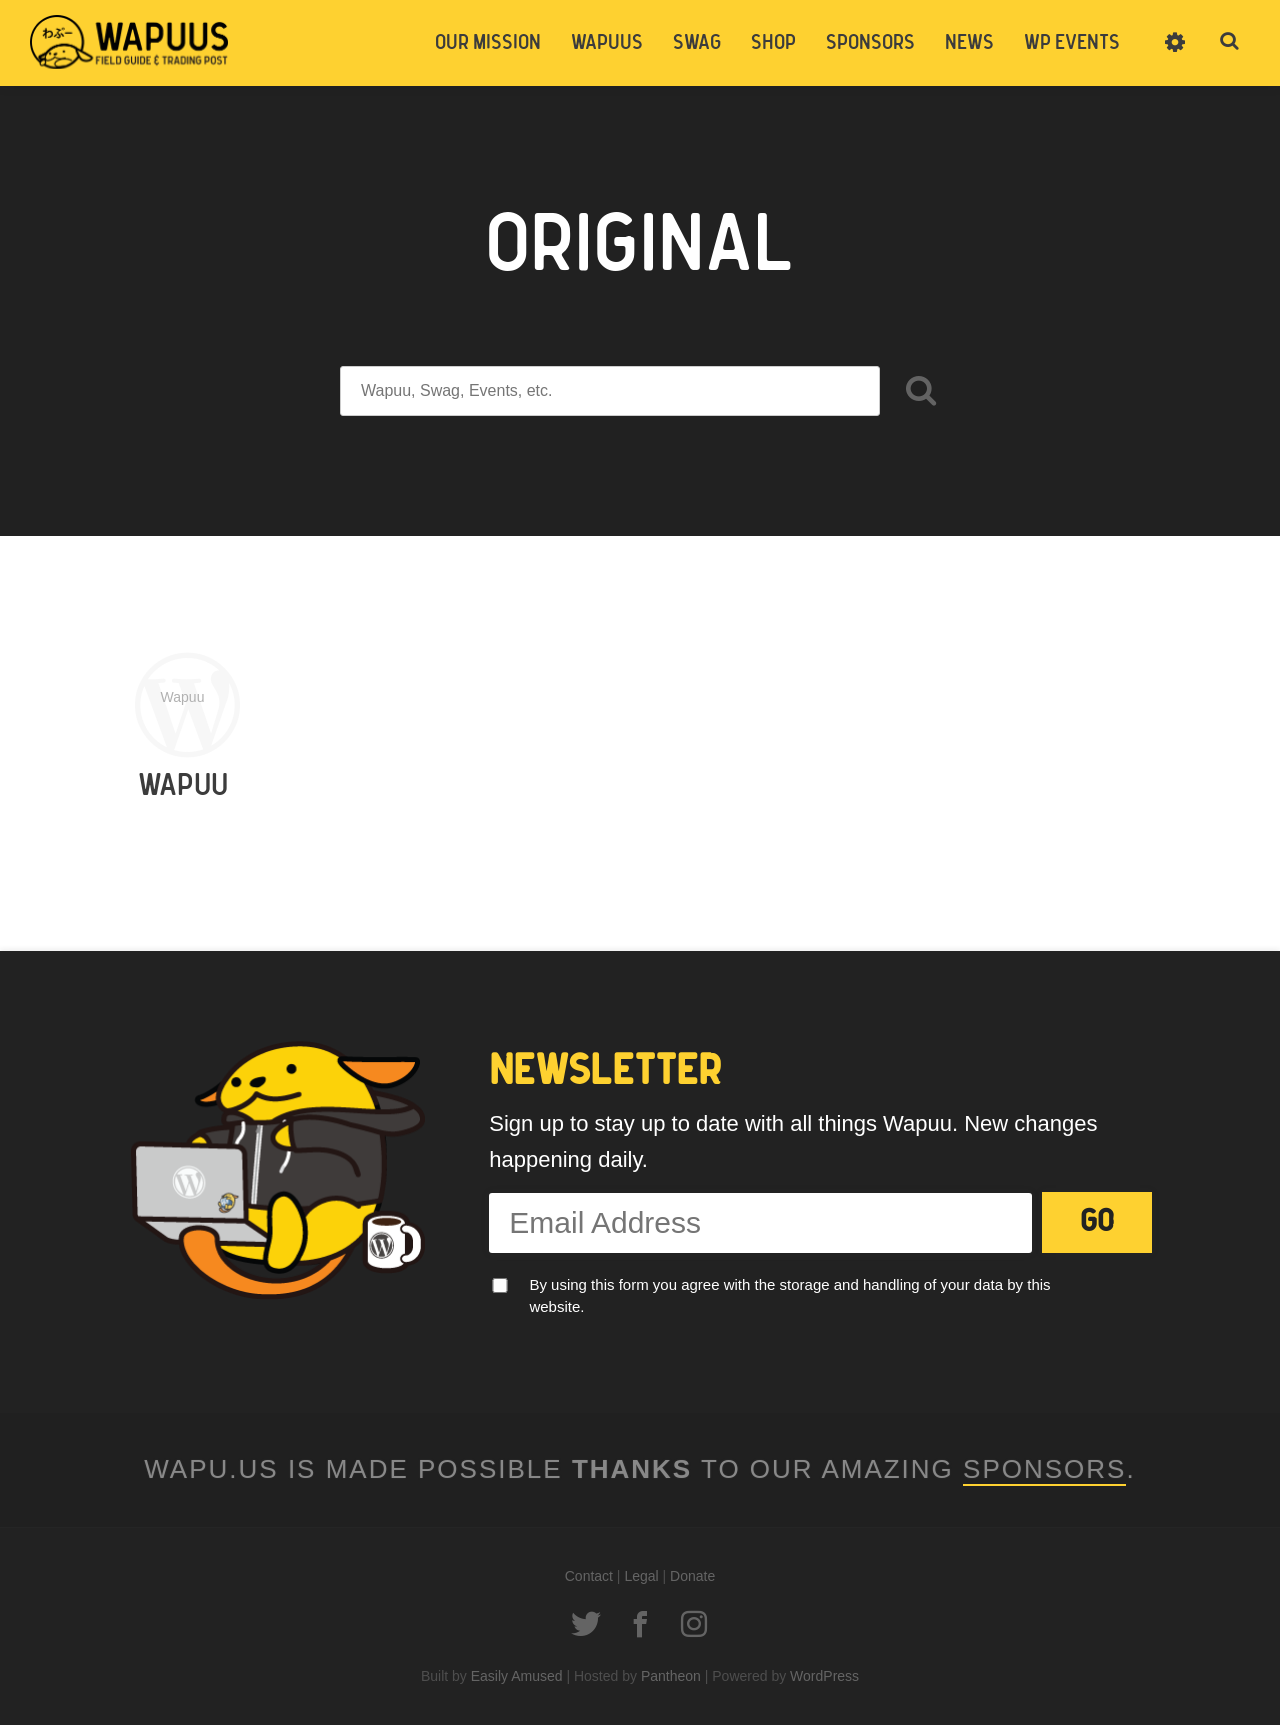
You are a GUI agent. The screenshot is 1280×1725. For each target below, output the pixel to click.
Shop (773, 43)
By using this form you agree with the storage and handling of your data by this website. (789, 1296)
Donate (692, 1576)
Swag (697, 43)
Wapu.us (130, 42)
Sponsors (870, 43)
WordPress (824, 1676)
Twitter (586, 1624)
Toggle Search (1230, 42)
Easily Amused (517, 1676)
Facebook (640, 1624)
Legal (641, 1576)
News (969, 43)
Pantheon (671, 1676)
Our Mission (488, 43)
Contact (589, 1576)
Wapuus (607, 43)
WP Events (1072, 43)
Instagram (694, 1624)
